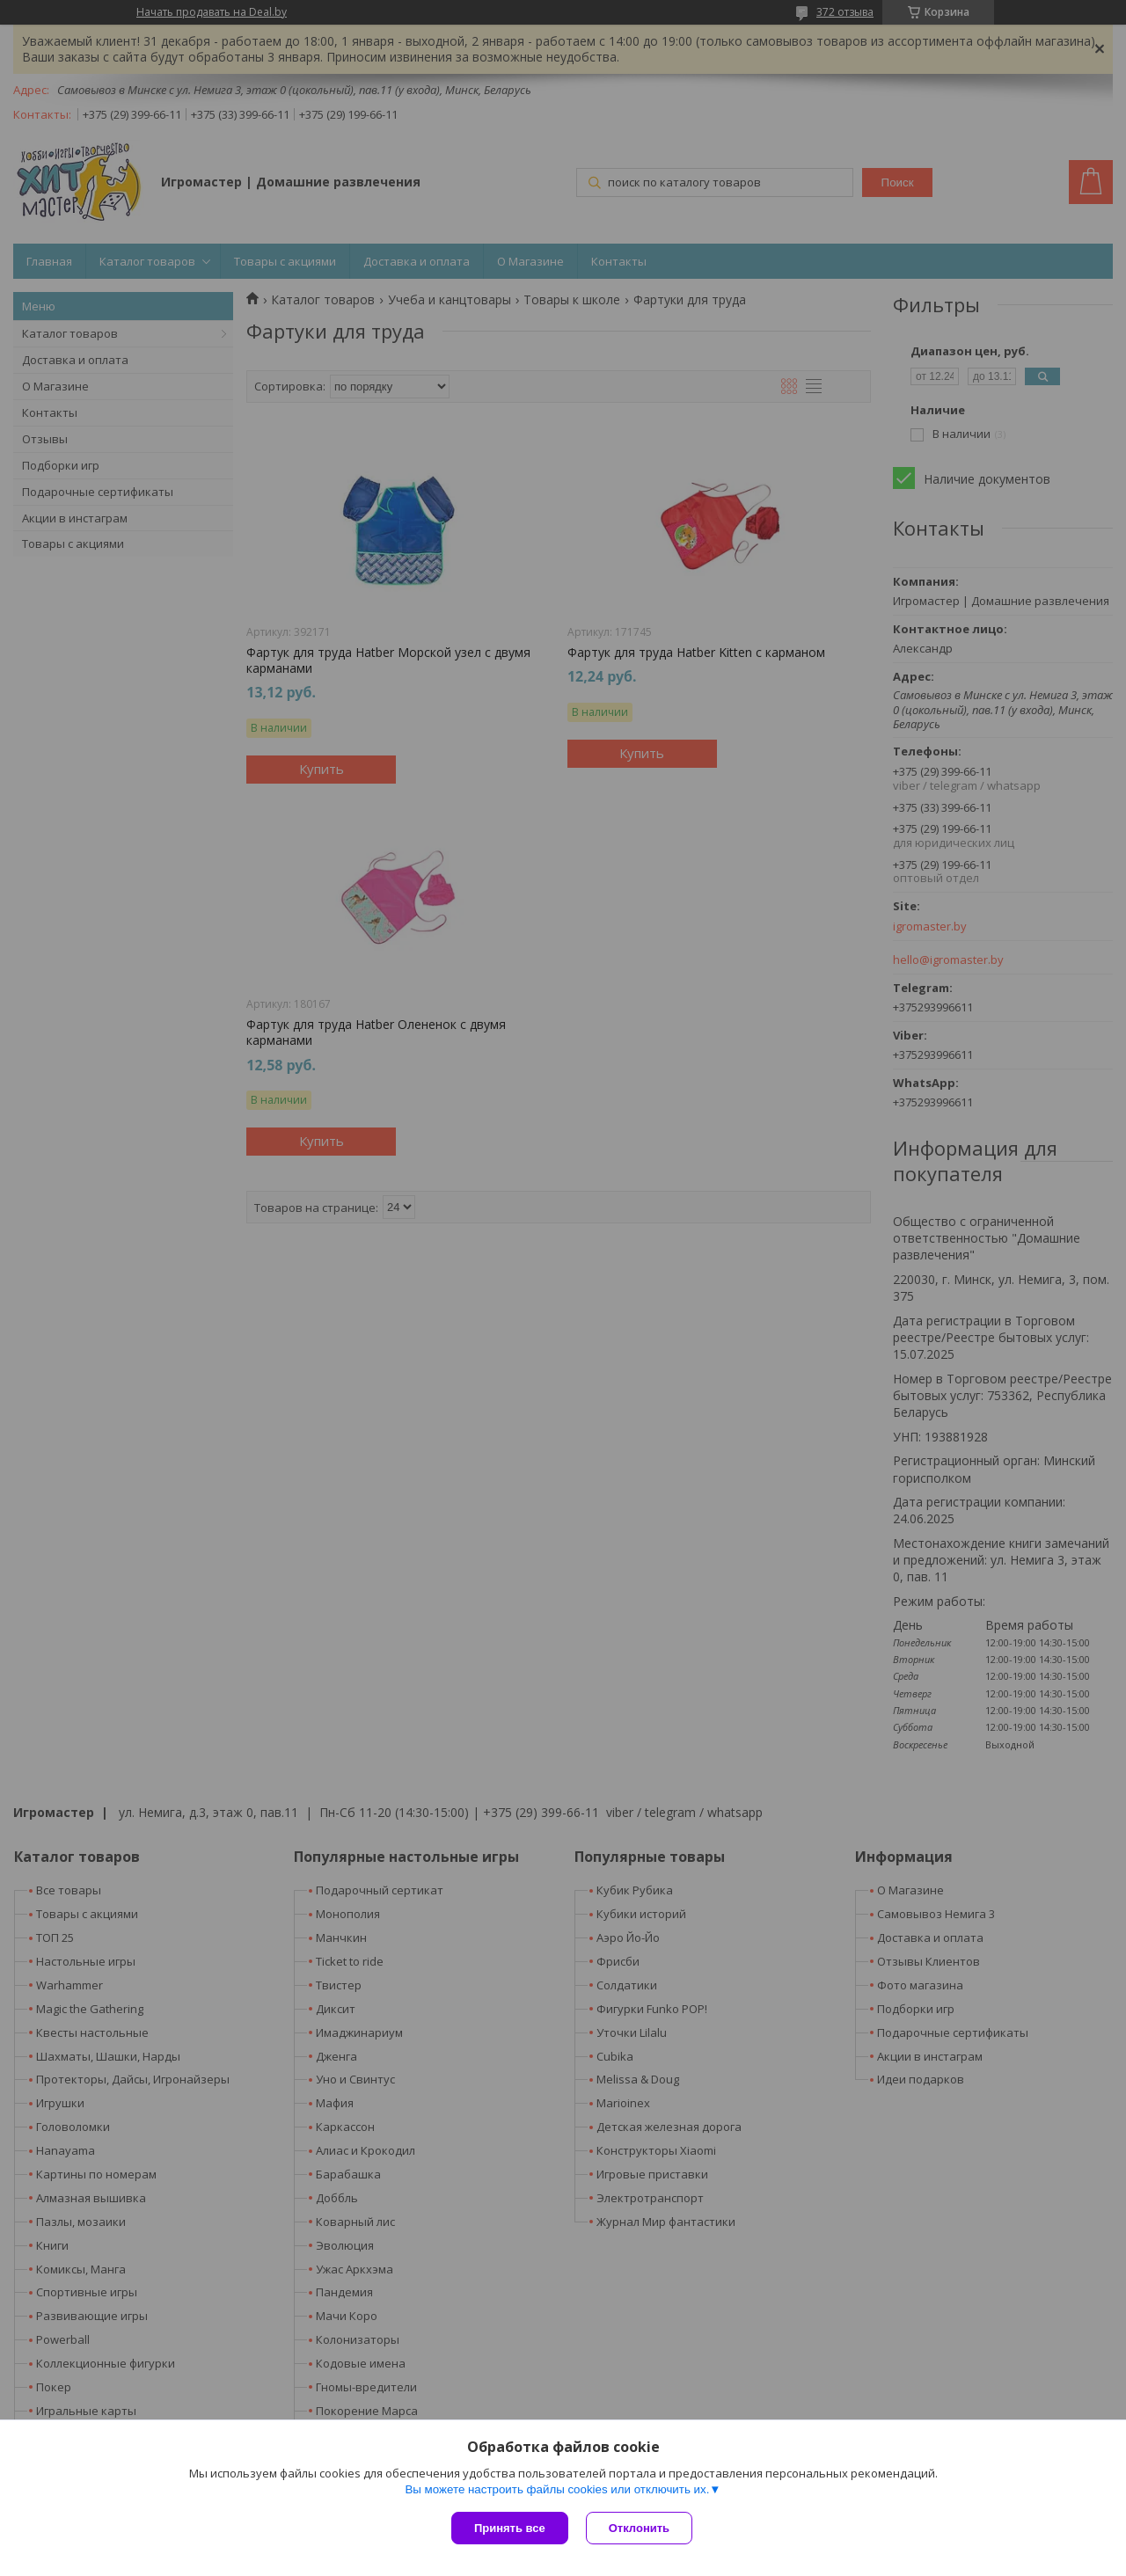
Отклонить (639, 2528)
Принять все (509, 2528)
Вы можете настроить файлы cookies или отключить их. (557, 2489)
